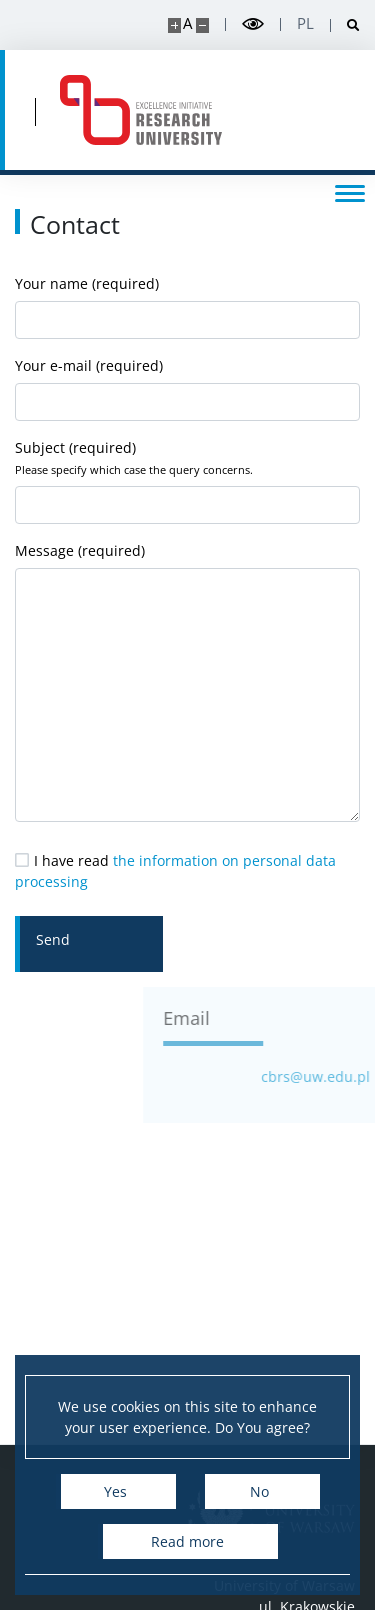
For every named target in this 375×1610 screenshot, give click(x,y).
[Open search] (345, 25)
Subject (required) (187, 481)
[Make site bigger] (174, 25)
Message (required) (187, 681)
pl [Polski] (305, 23)
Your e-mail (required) (187, 388)
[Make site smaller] (202, 25)
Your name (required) (187, 306)
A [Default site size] (187, 23)
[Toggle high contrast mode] (253, 24)
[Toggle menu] (350, 192)
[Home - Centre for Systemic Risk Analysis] (141, 110)
